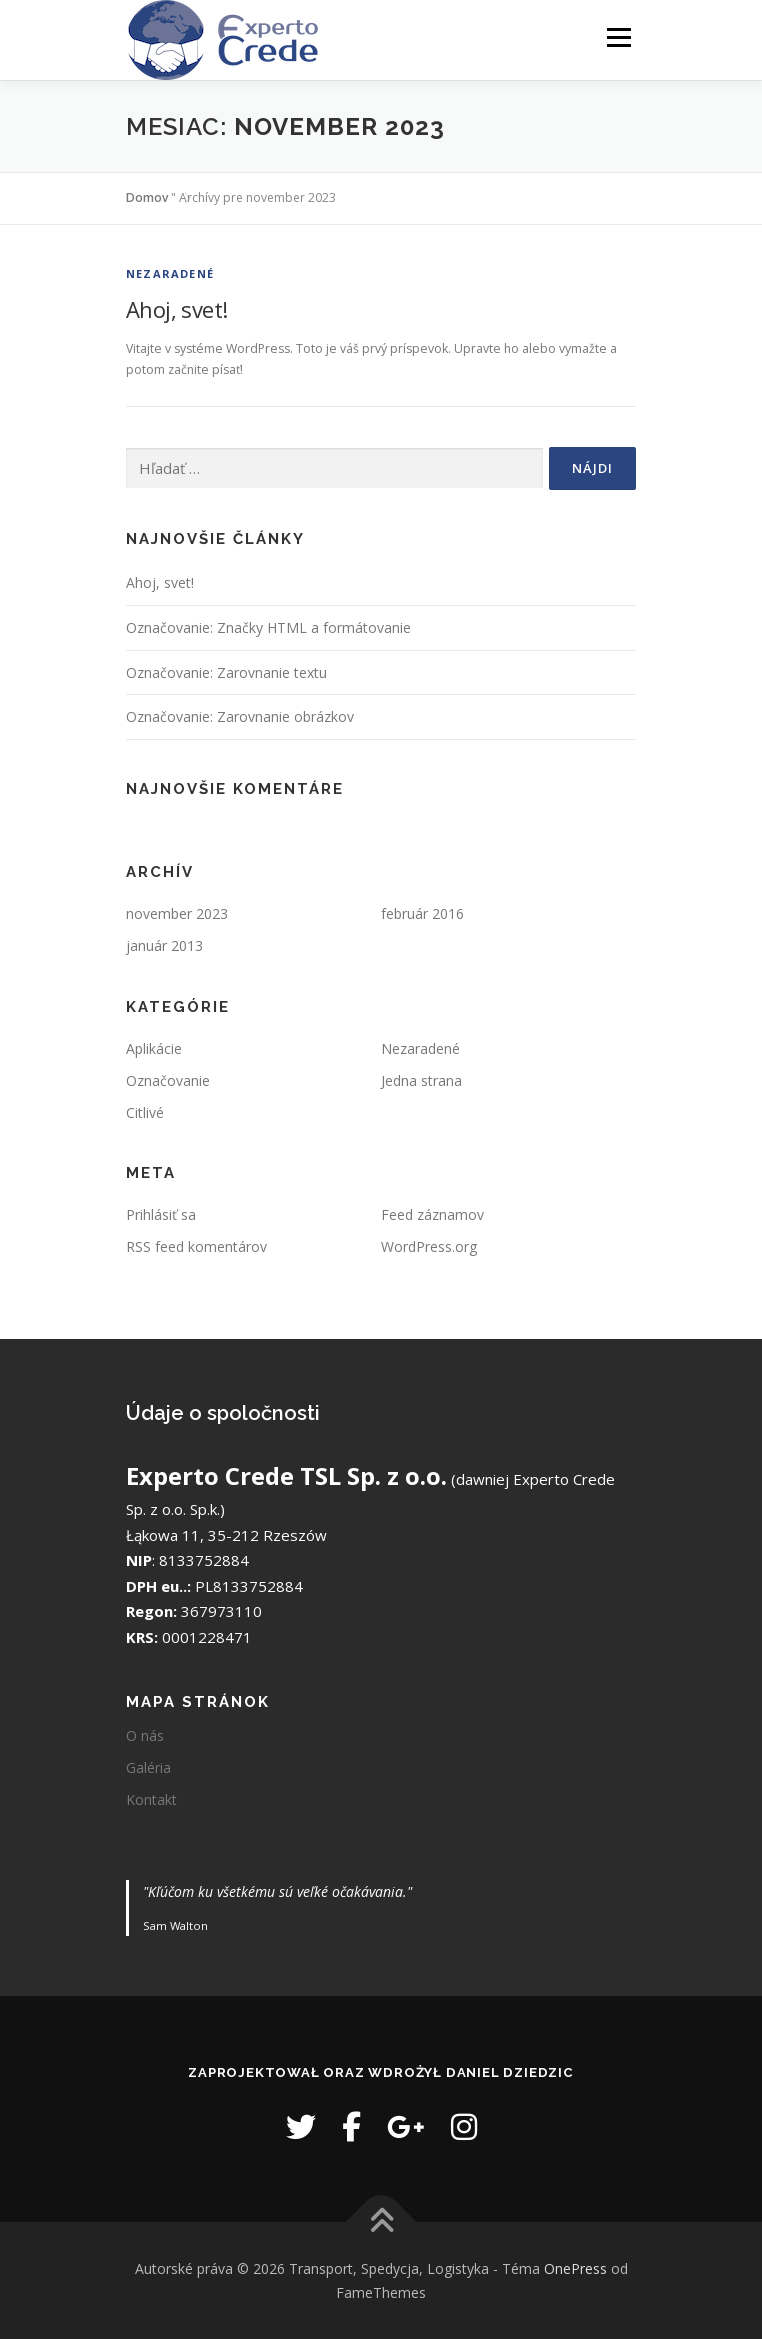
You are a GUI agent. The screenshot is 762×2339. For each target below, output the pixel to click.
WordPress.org (429, 1246)
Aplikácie (154, 1048)
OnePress (575, 2268)
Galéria (148, 1767)
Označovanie (168, 1080)
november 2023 (177, 913)
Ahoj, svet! (176, 309)
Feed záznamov (432, 1214)
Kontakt (151, 1799)
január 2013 (164, 945)
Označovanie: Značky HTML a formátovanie (268, 627)
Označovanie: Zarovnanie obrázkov (240, 716)
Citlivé (145, 1112)
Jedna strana (421, 1080)
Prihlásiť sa (161, 1214)
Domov (147, 197)
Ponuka (618, 37)
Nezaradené (170, 273)
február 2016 (422, 913)
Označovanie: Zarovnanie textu (226, 672)
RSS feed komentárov (196, 1246)
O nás (145, 1735)
